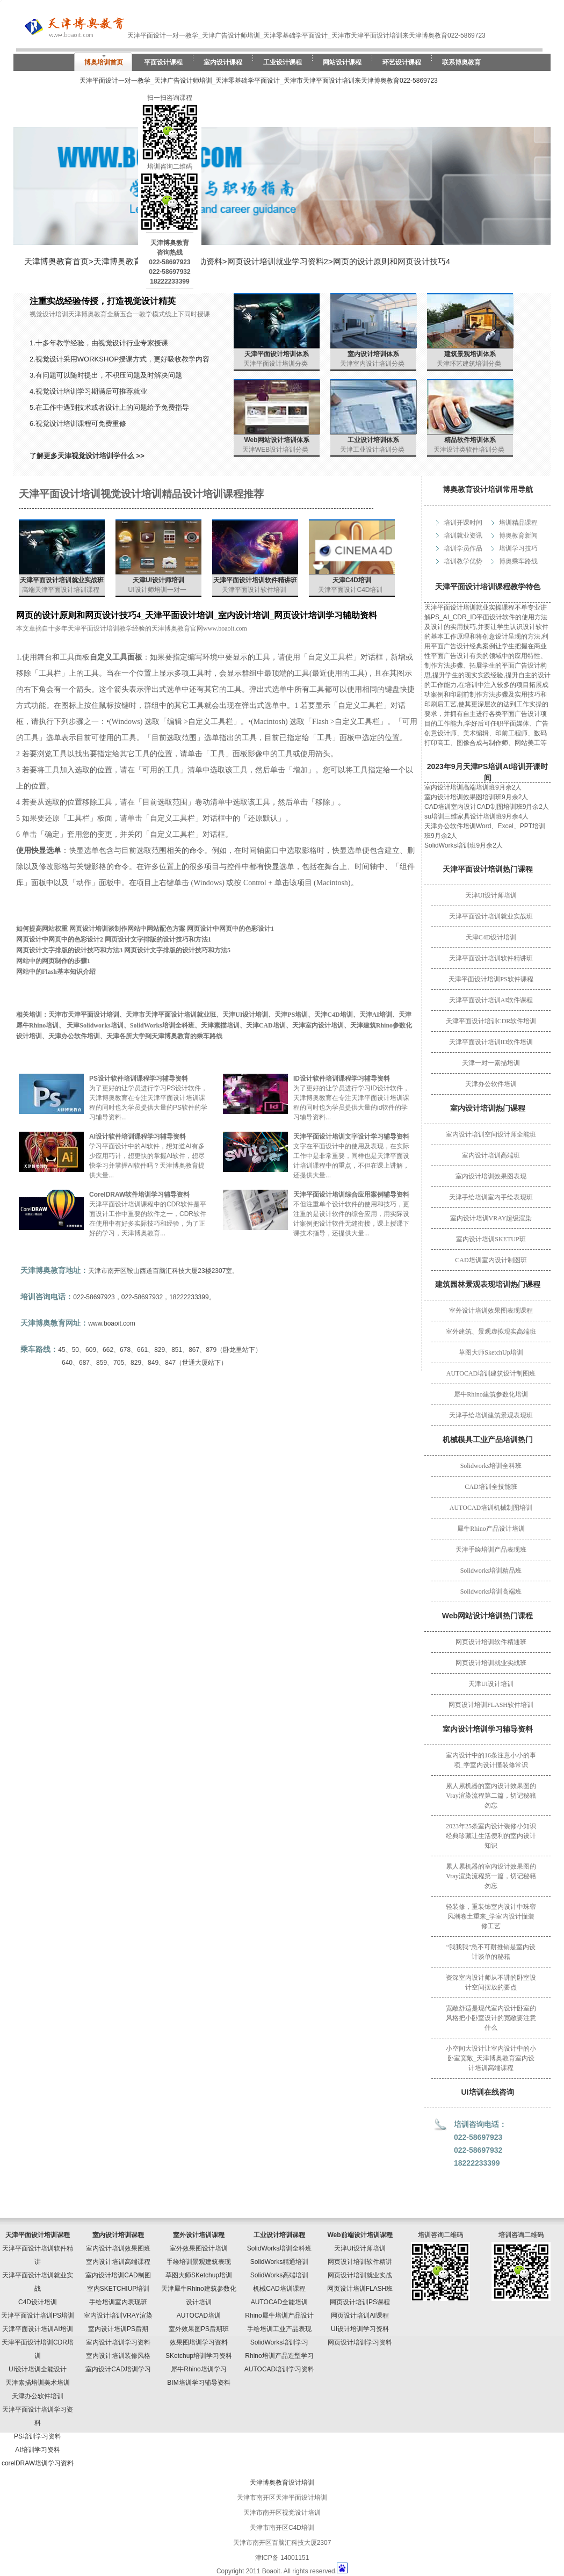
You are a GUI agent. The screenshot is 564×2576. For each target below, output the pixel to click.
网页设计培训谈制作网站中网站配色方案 (127, 928)
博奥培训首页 (103, 62)
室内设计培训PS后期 (118, 2329)
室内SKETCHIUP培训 (118, 2288)
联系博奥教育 (461, 62)
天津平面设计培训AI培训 (37, 2329)
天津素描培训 (220, 1025)
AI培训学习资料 (37, 2450)
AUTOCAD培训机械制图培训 (491, 1507)
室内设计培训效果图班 (118, 2248)
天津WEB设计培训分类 (275, 449)
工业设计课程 (282, 62)
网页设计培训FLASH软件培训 (491, 1705)
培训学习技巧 (518, 548)
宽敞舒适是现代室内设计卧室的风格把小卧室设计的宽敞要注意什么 (491, 2018)
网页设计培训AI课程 (359, 2315)
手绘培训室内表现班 (118, 2302)
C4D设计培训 (37, 2302)
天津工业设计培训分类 (372, 449)
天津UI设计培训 (491, 1684)
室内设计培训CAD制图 (117, 2275)
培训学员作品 (463, 548)
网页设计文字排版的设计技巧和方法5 (177, 950)
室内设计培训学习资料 (118, 2342)
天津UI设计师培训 (491, 895)
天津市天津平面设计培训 (83, 1014)
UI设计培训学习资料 (360, 2329)
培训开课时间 (463, 522)
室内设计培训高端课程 (118, 2262)
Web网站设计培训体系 (276, 440)
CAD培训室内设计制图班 (490, 1260)
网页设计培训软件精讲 (360, 2262)
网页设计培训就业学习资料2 (277, 261)
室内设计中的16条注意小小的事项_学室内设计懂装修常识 (491, 1760)
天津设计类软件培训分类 (468, 449)
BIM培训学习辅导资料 (198, 2382)
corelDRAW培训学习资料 (38, 2463)
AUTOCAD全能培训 (279, 2302)
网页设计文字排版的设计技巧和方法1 (158, 939)
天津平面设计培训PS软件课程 (491, 979)
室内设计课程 (223, 62)
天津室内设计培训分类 (372, 363)
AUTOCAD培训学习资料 (279, 2369)
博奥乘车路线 (518, 561)
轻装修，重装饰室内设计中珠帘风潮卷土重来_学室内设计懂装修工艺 (491, 1916)
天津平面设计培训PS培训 (37, 2315)
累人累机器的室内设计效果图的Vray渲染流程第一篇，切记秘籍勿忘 (491, 1876)
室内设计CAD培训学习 (117, 2369)
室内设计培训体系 (373, 354)
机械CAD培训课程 (279, 2288)
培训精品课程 (518, 522)
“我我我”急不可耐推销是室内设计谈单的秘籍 (491, 1951)
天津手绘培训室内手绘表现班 (491, 1197)
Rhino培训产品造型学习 (279, 2356)
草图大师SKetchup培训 (198, 2275)
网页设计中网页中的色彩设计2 (59, 939)
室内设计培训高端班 (491, 1155)
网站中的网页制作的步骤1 (53, 961)
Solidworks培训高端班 (491, 1591)
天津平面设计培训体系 (276, 354)
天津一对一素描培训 (491, 1063)
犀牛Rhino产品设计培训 (490, 1528)
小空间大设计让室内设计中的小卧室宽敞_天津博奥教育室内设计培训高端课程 (491, 2058)
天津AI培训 (375, 1014)
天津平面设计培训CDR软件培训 (491, 1021)
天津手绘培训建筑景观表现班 (491, 1415)
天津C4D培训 (351, 580)
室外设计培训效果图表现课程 (491, 1310)
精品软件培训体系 (470, 440)
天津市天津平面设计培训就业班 (171, 1014)
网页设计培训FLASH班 (360, 2288)
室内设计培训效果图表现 (490, 1176)
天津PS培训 (291, 1014)
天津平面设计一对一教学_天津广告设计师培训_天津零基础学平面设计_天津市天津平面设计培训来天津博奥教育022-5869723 (258, 80)
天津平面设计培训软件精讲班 (491, 958)
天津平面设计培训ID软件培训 (491, 1042)
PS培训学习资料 (37, 2436)
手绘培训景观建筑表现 (199, 2262)
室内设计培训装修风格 (118, 2356)
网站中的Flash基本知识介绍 (56, 971)
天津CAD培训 (266, 1025)
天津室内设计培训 (318, 1025)
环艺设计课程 (401, 62)
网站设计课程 (342, 62)
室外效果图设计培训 (199, 2248)
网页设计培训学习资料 (360, 2342)
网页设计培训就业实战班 (490, 1663)
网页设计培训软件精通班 (490, 1642)
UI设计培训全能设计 (38, 2369)
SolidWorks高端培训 (279, 2275)
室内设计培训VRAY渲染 (118, 2315)
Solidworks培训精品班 (491, 1570)
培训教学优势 (463, 561)
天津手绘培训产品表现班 (490, 1549)
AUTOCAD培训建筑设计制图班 (491, 1373)
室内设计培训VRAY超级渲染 (491, 1218)
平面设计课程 (163, 62)
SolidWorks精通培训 (279, 2262)
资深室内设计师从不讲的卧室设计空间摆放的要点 (491, 1982)
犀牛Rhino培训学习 (198, 2369)
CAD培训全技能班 (491, 1486)
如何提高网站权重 (42, 928)
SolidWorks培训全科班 (162, 1025)
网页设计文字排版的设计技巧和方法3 (69, 950)
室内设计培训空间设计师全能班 (491, 1134)
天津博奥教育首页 (56, 261)
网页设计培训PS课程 (360, 2302)
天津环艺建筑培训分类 (469, 363)
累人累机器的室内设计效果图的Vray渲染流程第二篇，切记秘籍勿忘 (491, 1795)
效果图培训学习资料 (199, 2342)
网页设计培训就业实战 (360, 2275)
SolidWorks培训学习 (279, 2342)
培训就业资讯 (463, 535)
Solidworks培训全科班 (491, 1466)
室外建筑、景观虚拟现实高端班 (491, 1331)
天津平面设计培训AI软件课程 (491, 1000)
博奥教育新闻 (518, 535)
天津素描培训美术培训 (37, 2382)
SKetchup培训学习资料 (198, 2356)
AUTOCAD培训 (199, 2315)
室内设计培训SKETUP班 (490, 1239)
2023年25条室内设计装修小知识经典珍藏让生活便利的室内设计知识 (491, 1835)
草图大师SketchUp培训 (491, 1352)
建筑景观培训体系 (470, 354)
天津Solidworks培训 (95, 1025)
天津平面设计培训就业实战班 (491, 916)
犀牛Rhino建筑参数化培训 (490, 1394)
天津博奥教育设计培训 (282, 2482)
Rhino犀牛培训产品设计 (279, 2315)
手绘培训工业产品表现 (279, 2329)
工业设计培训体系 (373, 440)
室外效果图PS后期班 (199, 2329)
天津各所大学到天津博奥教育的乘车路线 (164, 1036)
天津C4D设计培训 (491, 937)
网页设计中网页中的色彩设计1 (230, 928)
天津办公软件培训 (491, 1084)
